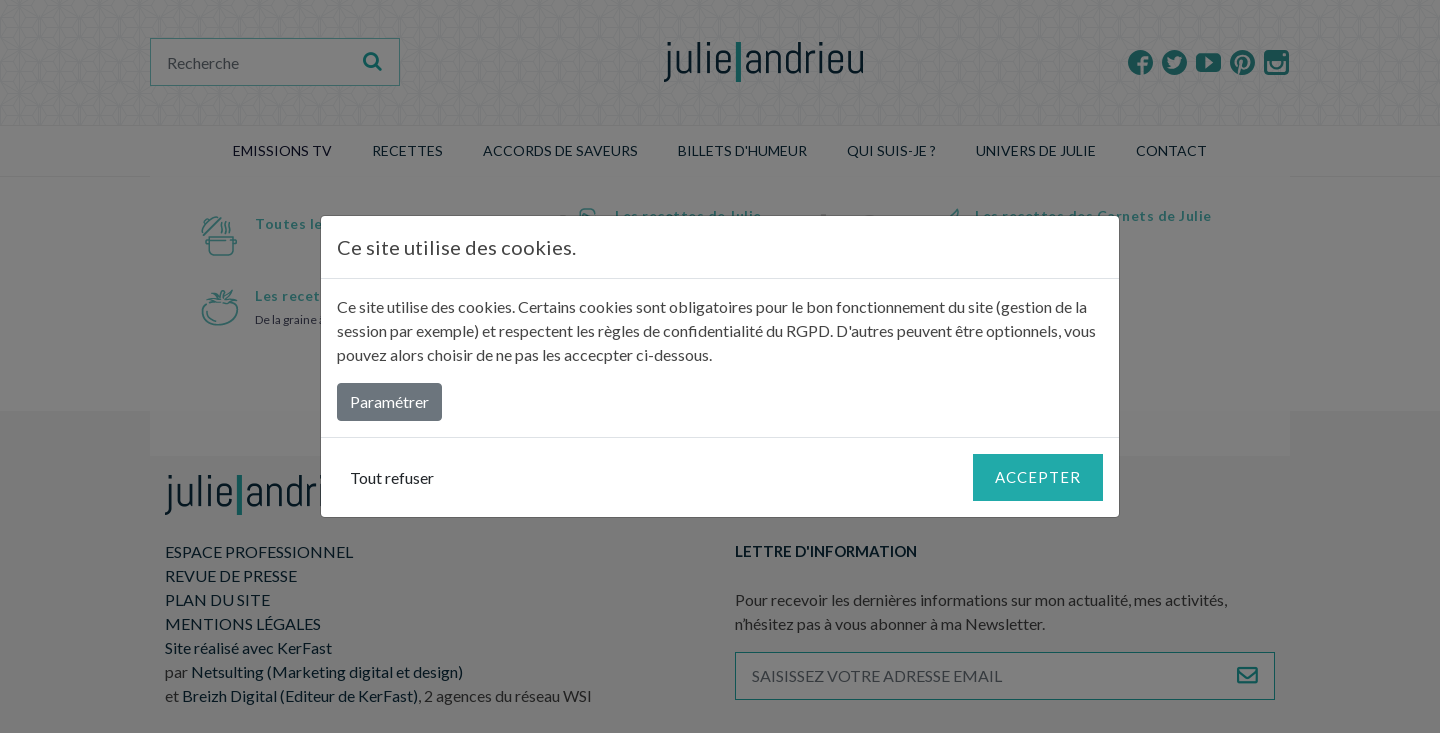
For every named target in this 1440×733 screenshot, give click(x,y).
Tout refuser (392, 477)
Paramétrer (389, 401)
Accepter (1038, 477)
